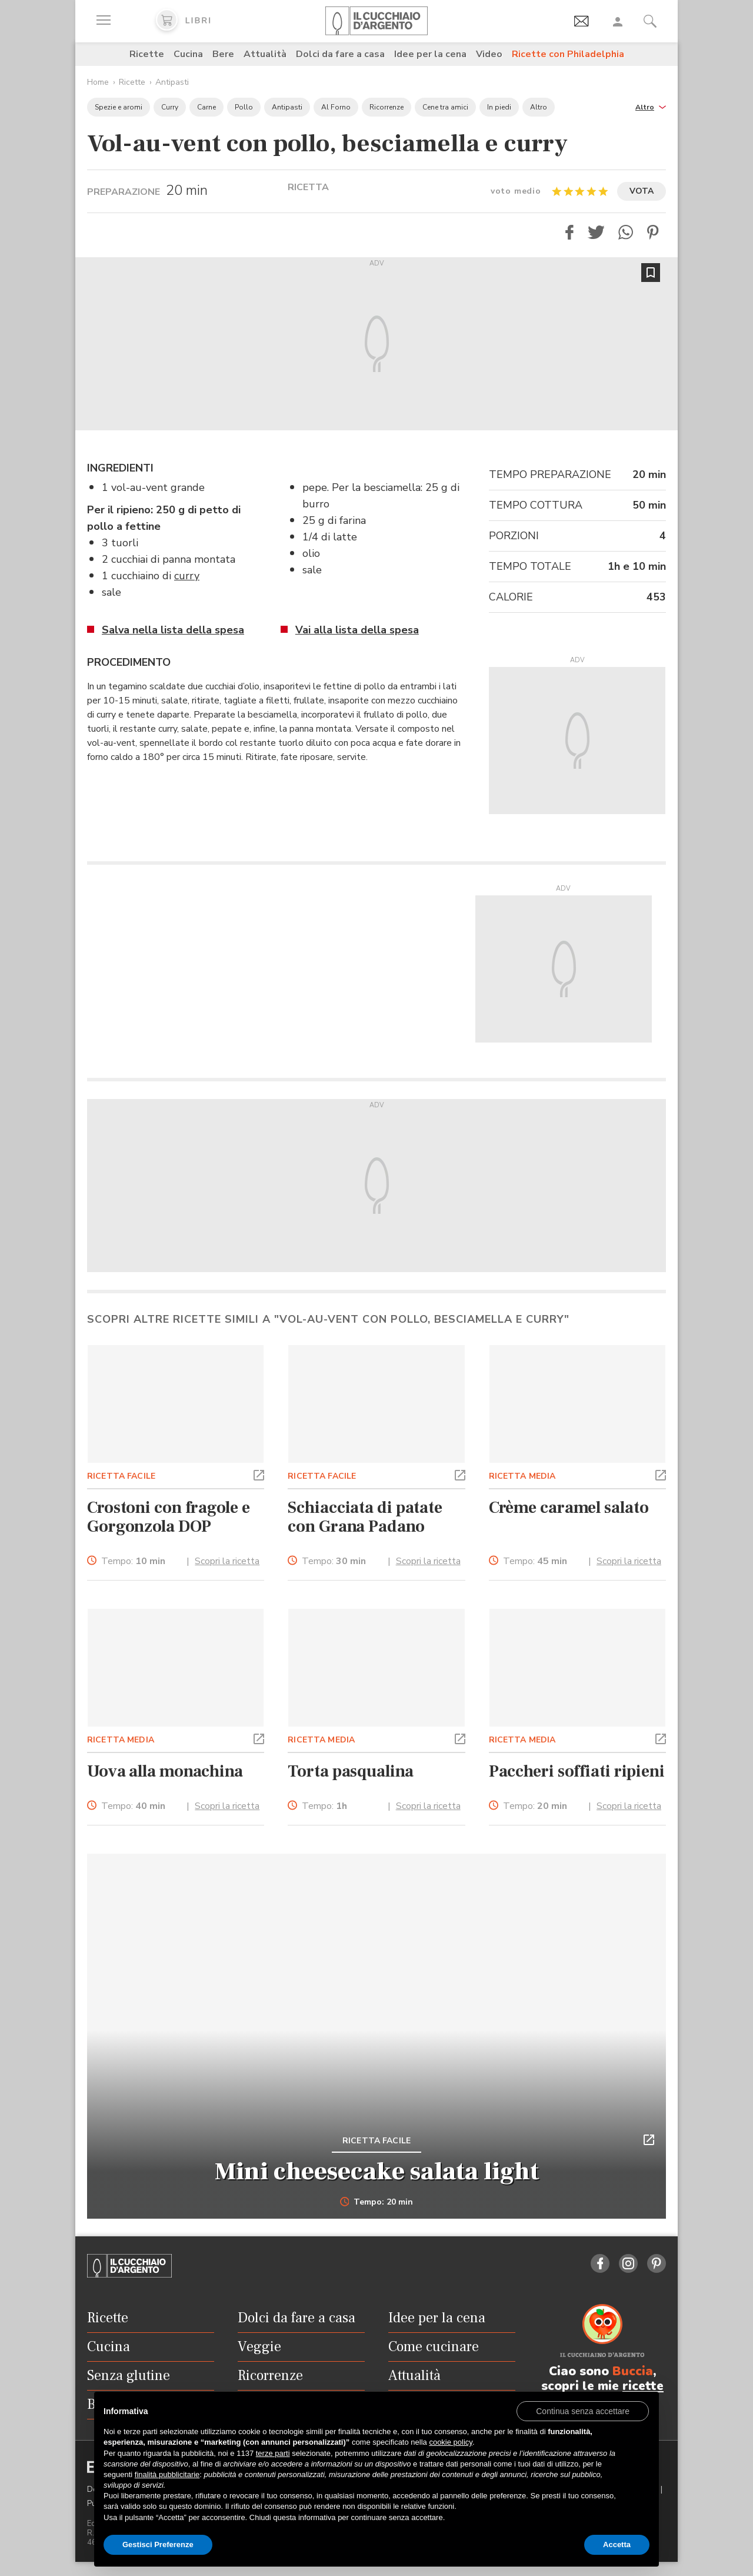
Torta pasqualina (350, 1771)
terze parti (273, 2453)
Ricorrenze (386, 107)
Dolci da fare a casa (340, 54)
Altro (538, 107)
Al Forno (336, 107)
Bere (223, 54)
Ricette (146, 54)
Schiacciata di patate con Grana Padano (365, 1517)
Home (98, 82)
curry (186, 576)
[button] (650, 106)
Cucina (188, 54)
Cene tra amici (445, 107)
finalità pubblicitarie (167, 2474)
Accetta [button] (617, 2544)
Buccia (632, 2371)
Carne (206, 107)
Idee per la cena (430, 54)
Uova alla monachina (165, 1771)
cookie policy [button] (450, 2442)
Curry (169, 107)
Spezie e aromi (118, 107)
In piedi (499, 107)
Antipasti (172, 82)
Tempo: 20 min (377, 2202)
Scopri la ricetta (227, 1561)
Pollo (244, 107)
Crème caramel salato (569, 1507)
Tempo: (133, 1561)
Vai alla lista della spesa (357, 630)
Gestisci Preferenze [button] (158, 2544)
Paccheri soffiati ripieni (577, 1771)
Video (489, 54)
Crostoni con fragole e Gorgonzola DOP (168, 1517)
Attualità (265, 54)
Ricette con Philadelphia (568, 54)
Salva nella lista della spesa (173, 630)
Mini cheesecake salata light (377, 2171)
